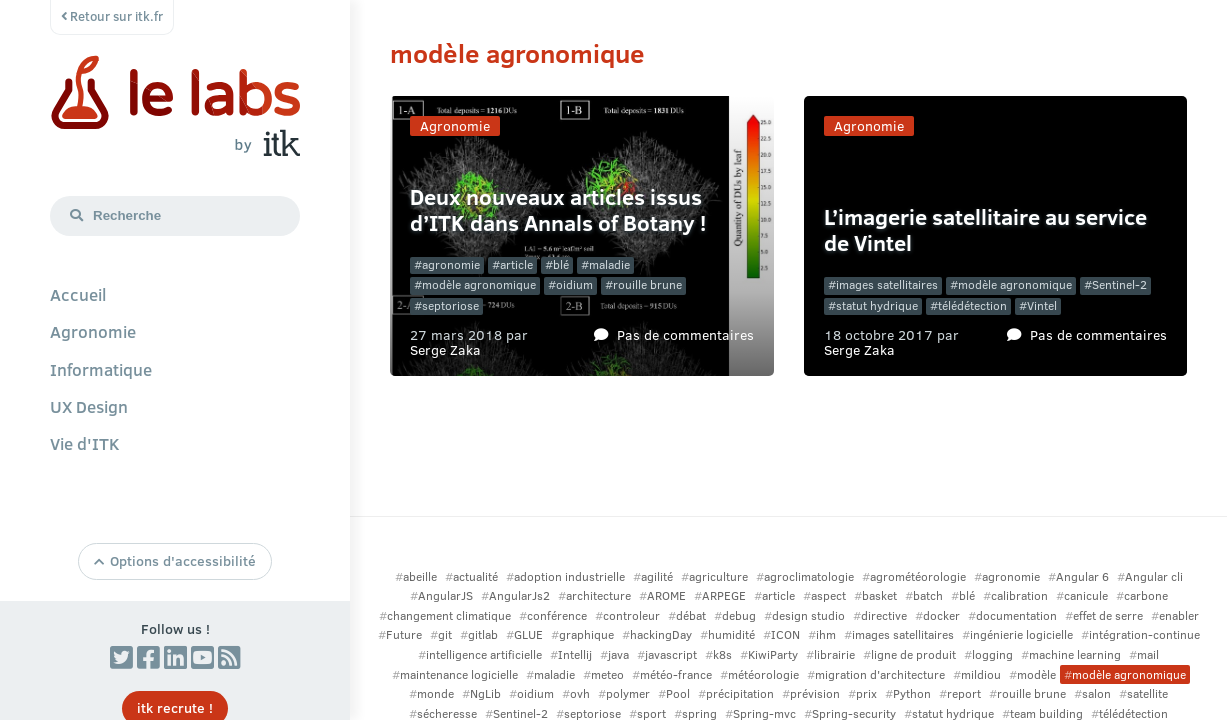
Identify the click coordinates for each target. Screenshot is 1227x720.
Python (912, 693)
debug (739, 615)
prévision (815, 693)
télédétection (972, 305)
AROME (666, 595)
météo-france (676, 674)
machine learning (1075, 654)
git (445, 634)
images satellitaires (887, 284)
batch (928, 595)
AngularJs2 (519, 595)
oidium (574, 284)
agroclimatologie (809, 576)
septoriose (450, 305)
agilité (657, 576)
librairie (834, 654)
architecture (598, 595)
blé (561, 264)
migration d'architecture (880, 674)
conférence (557, 615)
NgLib (485, 693)
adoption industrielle (569, 576)
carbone (1146, 595)
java (618, 654)
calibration (1019, 595)
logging (992, 654)
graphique (586, 634)
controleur (631, 615)
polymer (628, 693)
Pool (678, 693)
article (516, 264)
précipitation (740, 693)
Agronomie (93, 331)
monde (435, 693)
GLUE (528, 634)
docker (941, 615)
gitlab (483, 634)
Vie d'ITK (85, 443)
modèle (1036, 674)
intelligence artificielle (484, 654)
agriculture (718, 576)
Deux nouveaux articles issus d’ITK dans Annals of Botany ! (558, 209)
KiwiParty (773, 654)
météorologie (763, 674)
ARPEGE (724, 595)
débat (691, 615)
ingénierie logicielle (1021, 634)
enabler (1179, 615)
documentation (1016, 615)
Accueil (78, 294)
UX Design (89, 406)
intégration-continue (1144, 634)
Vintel (1042, 305)
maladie (609, 264)
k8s (722, 654)
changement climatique (449, 615)
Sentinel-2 (1119, 284)
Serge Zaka (445, 349)
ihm (826, 634)
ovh (580, 693)
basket (879, 595)
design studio (808, 615)
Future (404, 634)
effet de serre (1108, 615)
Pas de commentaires (685, 334)
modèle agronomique (479, 284)
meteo (607, 674)
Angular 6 (1082, 576)
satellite (1147, 693)
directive (884, 615)
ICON (785, 634)
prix (866, 693)
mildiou (981, 674)
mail (1148, 654)
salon (1096, 693)
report (964, 693)
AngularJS (445, 595)
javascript (671, 654)
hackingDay (661, 634)
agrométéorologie (918, 576)
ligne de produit (913, 654)
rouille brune (647, 284)
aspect (828, 595)
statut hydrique (877, 305)
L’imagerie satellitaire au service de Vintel (985, 229)
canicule (1086, 595)
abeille (420, 576)
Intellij (575, 654)
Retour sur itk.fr (112, 16)
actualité (475, 576)
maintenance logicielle (459, 674)
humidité (731, 634)
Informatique (101, 369)
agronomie (451, 264)
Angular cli (1154, 576)
